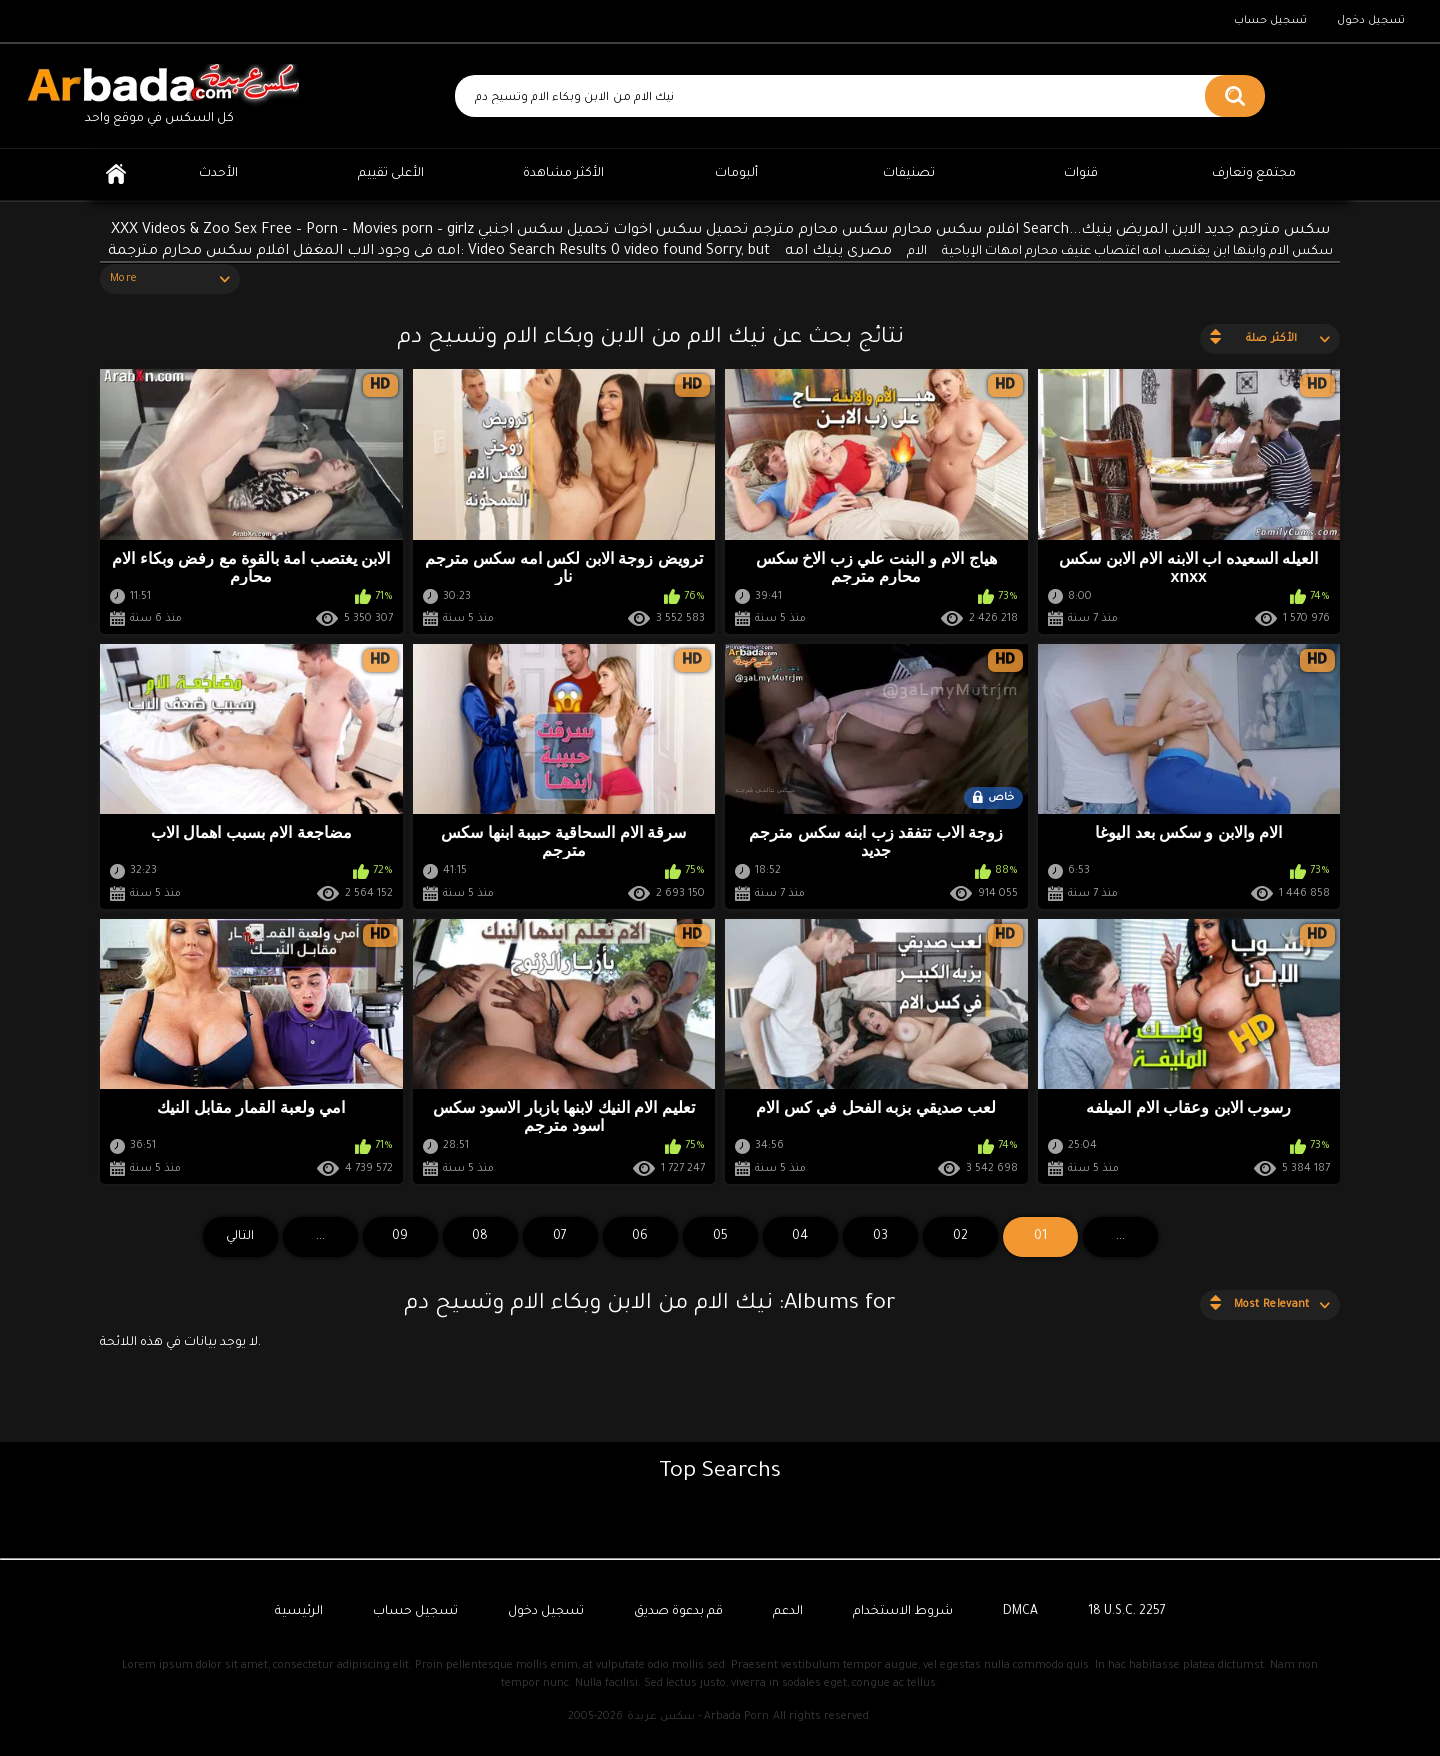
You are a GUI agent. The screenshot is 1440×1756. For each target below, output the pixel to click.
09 (400, 1237)
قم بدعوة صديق (678, 1612)
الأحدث (218, 174)
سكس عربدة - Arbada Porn (698, 1717)
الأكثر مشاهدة (563, 174)
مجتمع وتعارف (1254, 174)
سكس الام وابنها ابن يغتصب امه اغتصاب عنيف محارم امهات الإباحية (1137, 252)
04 (800, 1237)
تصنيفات (909, 174)
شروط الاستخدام (903, 1612)
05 (720, 1237)
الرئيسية (116, 174)
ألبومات (736, 174)
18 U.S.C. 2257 (1127, 1612)
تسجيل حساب (1270, 21)
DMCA (1020, 1612)
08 (480, 1237)
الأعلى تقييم (391, 174)
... (320, 1237)
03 (880, 1237)
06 (640, 1237)
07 (560, 1237)
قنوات (1081, 174)
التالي (240, 1237)
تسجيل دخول (1371, 21)
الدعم (788, 1612)
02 (960, 1237)
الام (917, 252)
